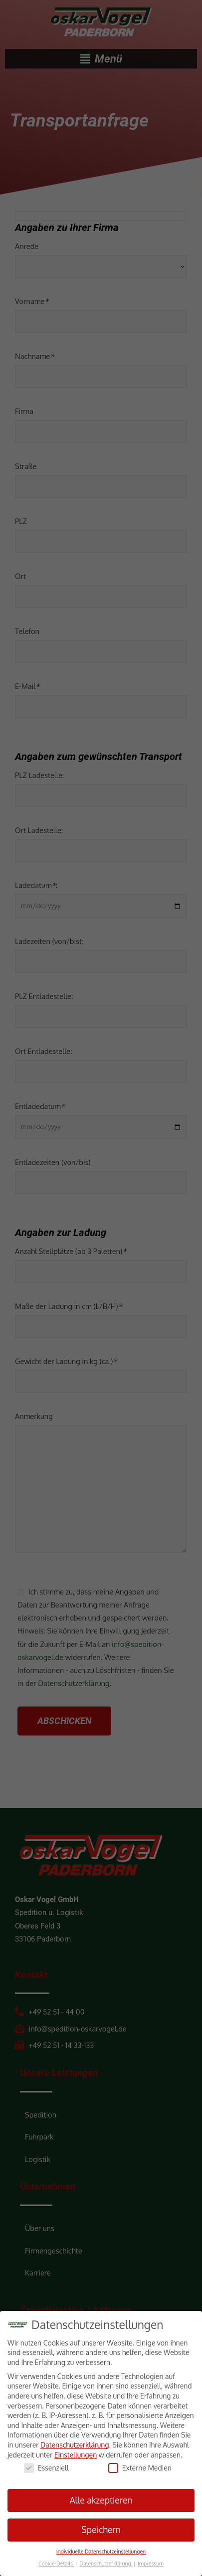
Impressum (151, 2563)
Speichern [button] (100, 2529)
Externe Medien (140, 2467)
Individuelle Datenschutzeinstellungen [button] (101, 2551)
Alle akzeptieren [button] (100, 2500)
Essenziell (46, 2467)
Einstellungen (75, 2454)
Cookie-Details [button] (56, 2563)
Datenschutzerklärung (74, 2444)
